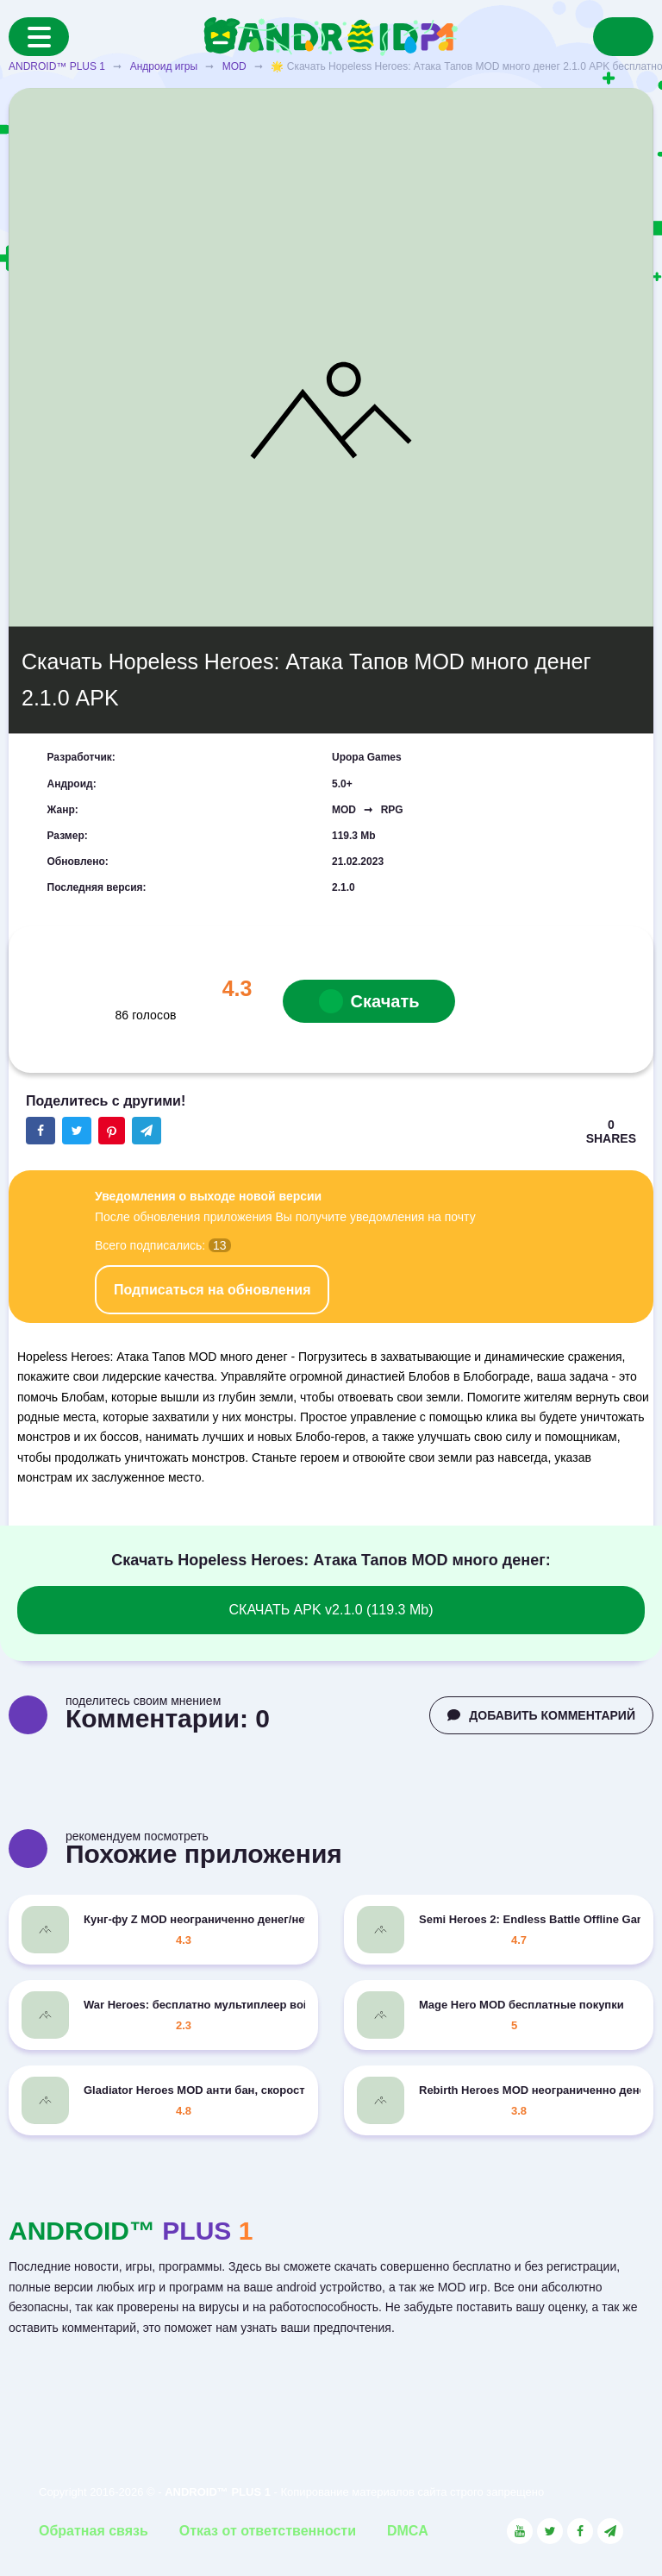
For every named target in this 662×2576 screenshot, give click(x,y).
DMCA (407, 2530)
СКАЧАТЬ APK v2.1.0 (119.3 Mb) (331, 1609)
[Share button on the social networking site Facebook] (40, 1130)
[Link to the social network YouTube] (520, 2531)
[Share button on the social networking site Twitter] (76, 1130)
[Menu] (39, 36)
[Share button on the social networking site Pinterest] (111, 1130)
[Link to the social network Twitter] (550, 2531)
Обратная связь (93, 2530)
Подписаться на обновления (212, 1289)
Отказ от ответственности (267, 2530)
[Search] (623, 36)
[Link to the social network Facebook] (580, 2531)
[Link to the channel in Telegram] (610, 2531)
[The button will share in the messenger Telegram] (146, 1130)
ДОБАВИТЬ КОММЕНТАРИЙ (541, 1715)
